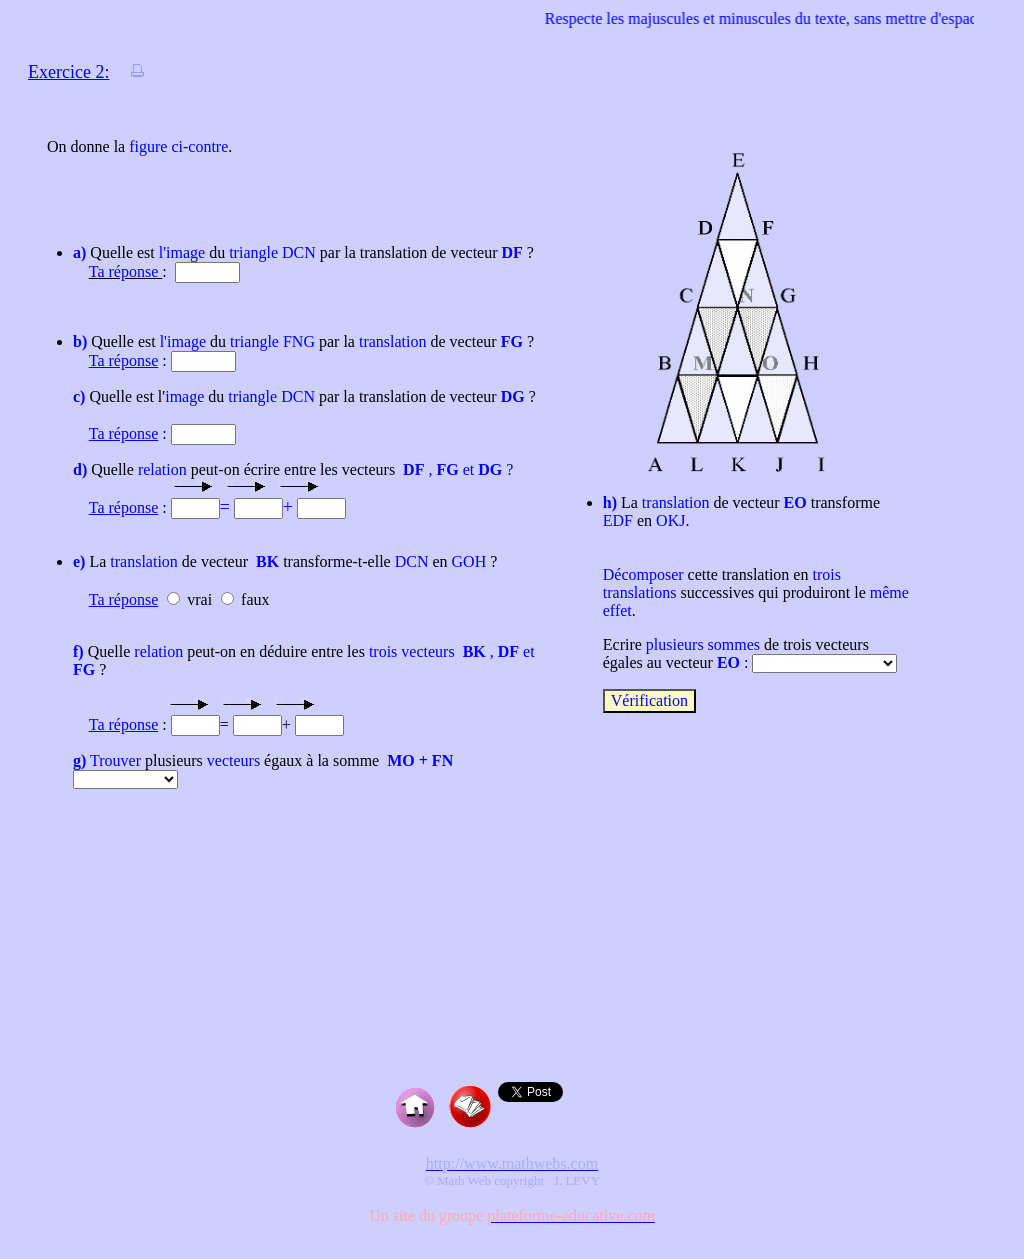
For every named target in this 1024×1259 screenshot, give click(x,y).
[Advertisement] (512, 962)
